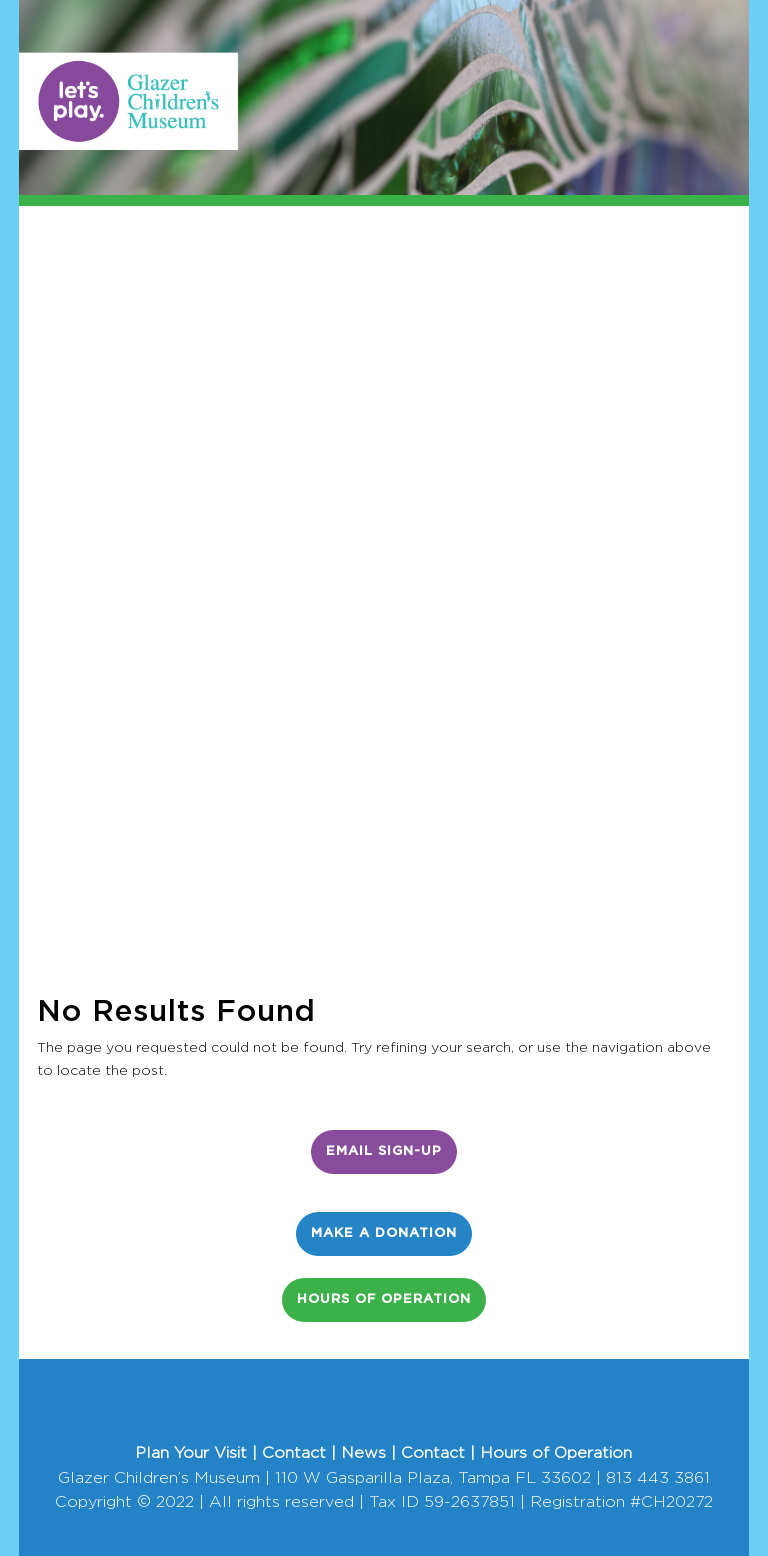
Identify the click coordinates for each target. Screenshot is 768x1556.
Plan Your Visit (191, 1453)
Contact (294, 1453)
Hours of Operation (384, 1299)
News (363, 1453)
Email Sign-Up (384, 1151)
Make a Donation (384, 1233)
